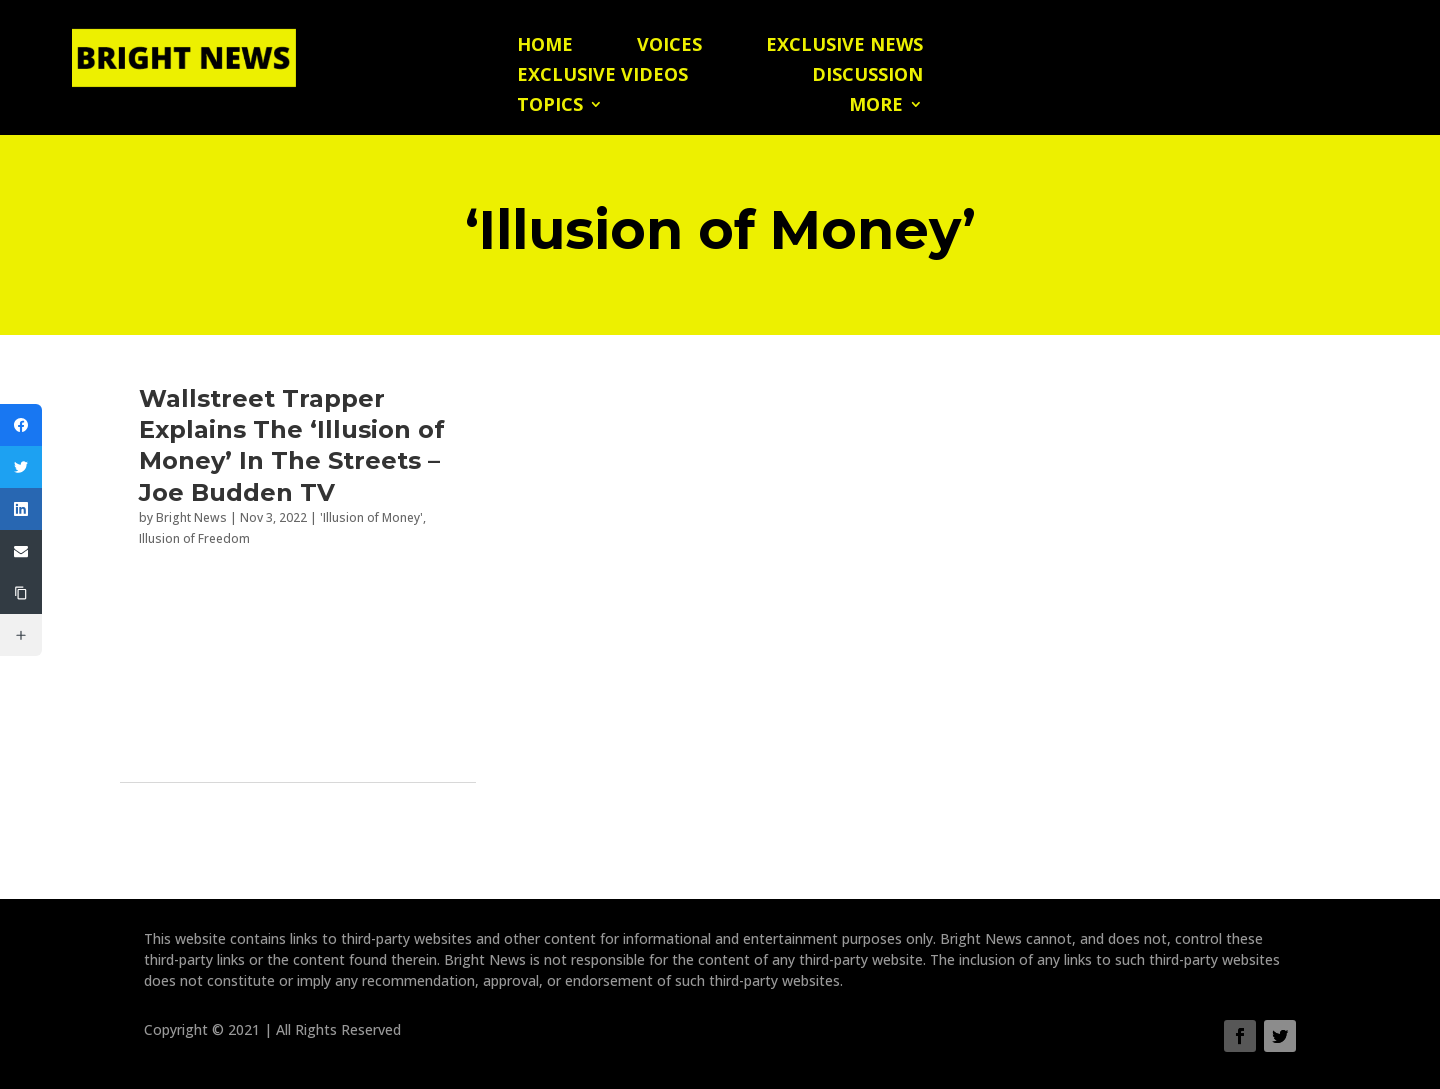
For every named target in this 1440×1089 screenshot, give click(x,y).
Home (545, 46)
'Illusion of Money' (371, 517)
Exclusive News (844, 46)
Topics (550, 106)
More (876, 106)
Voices (669, 46)
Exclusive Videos (602, 76)
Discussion (867, 76)
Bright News (191, 517)
